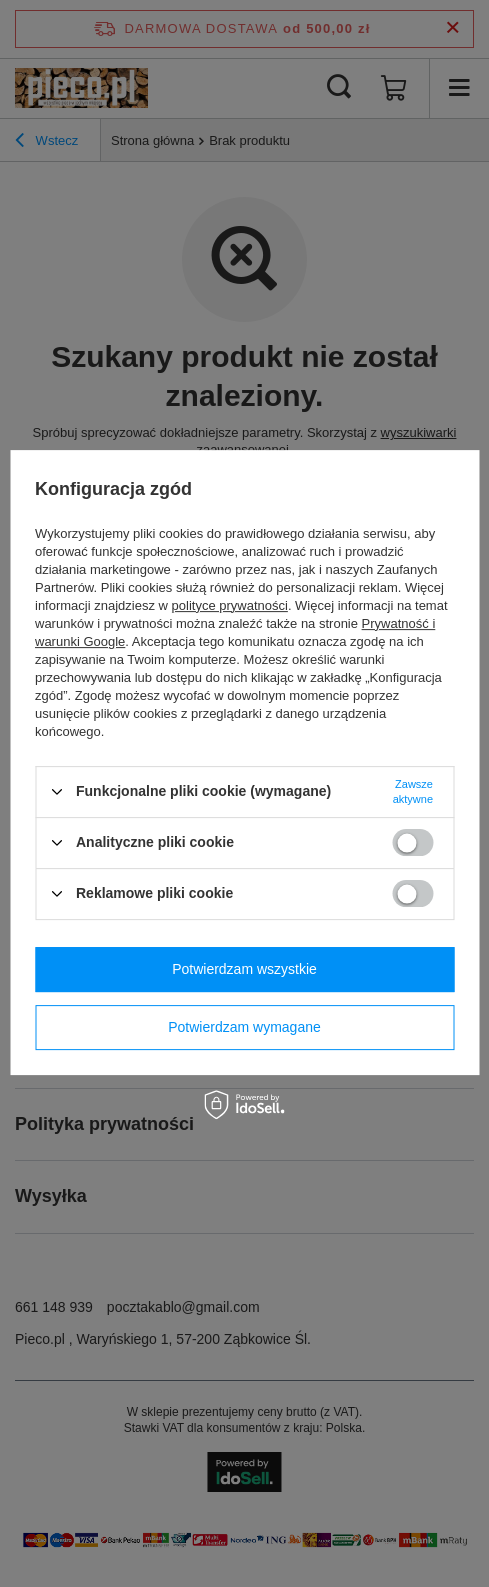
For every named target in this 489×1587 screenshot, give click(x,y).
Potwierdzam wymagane (244, 1027)
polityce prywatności (230, 605)
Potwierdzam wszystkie (244, 969)
